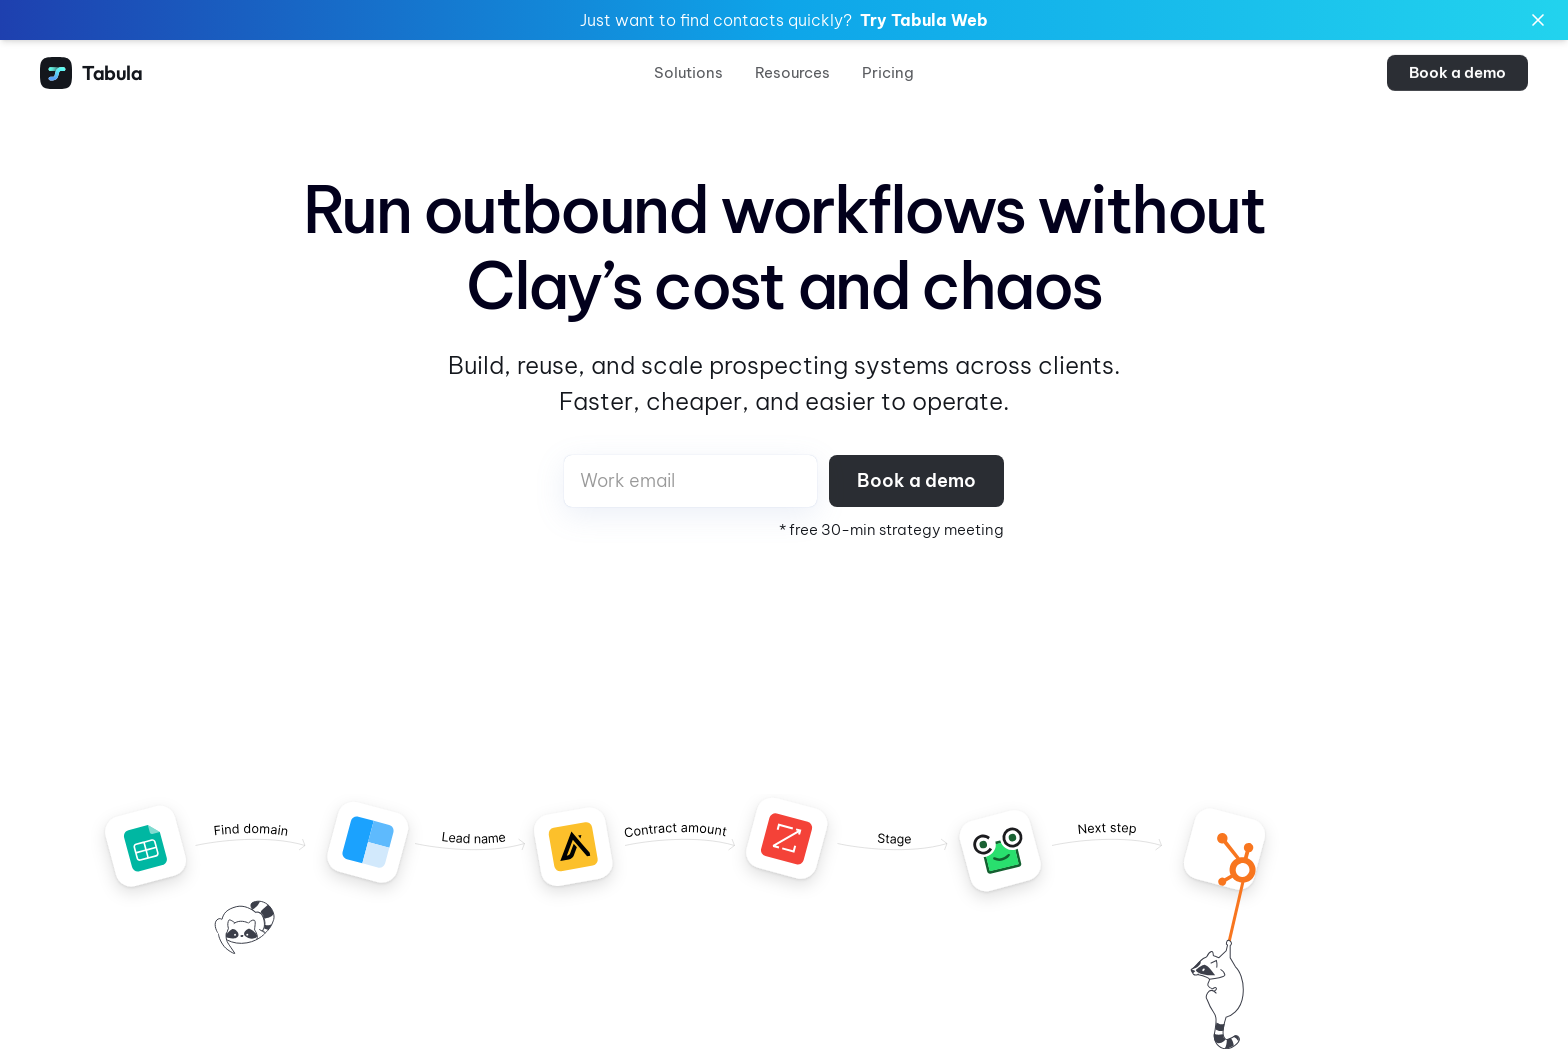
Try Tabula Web (924, 20)
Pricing (888, 72)
